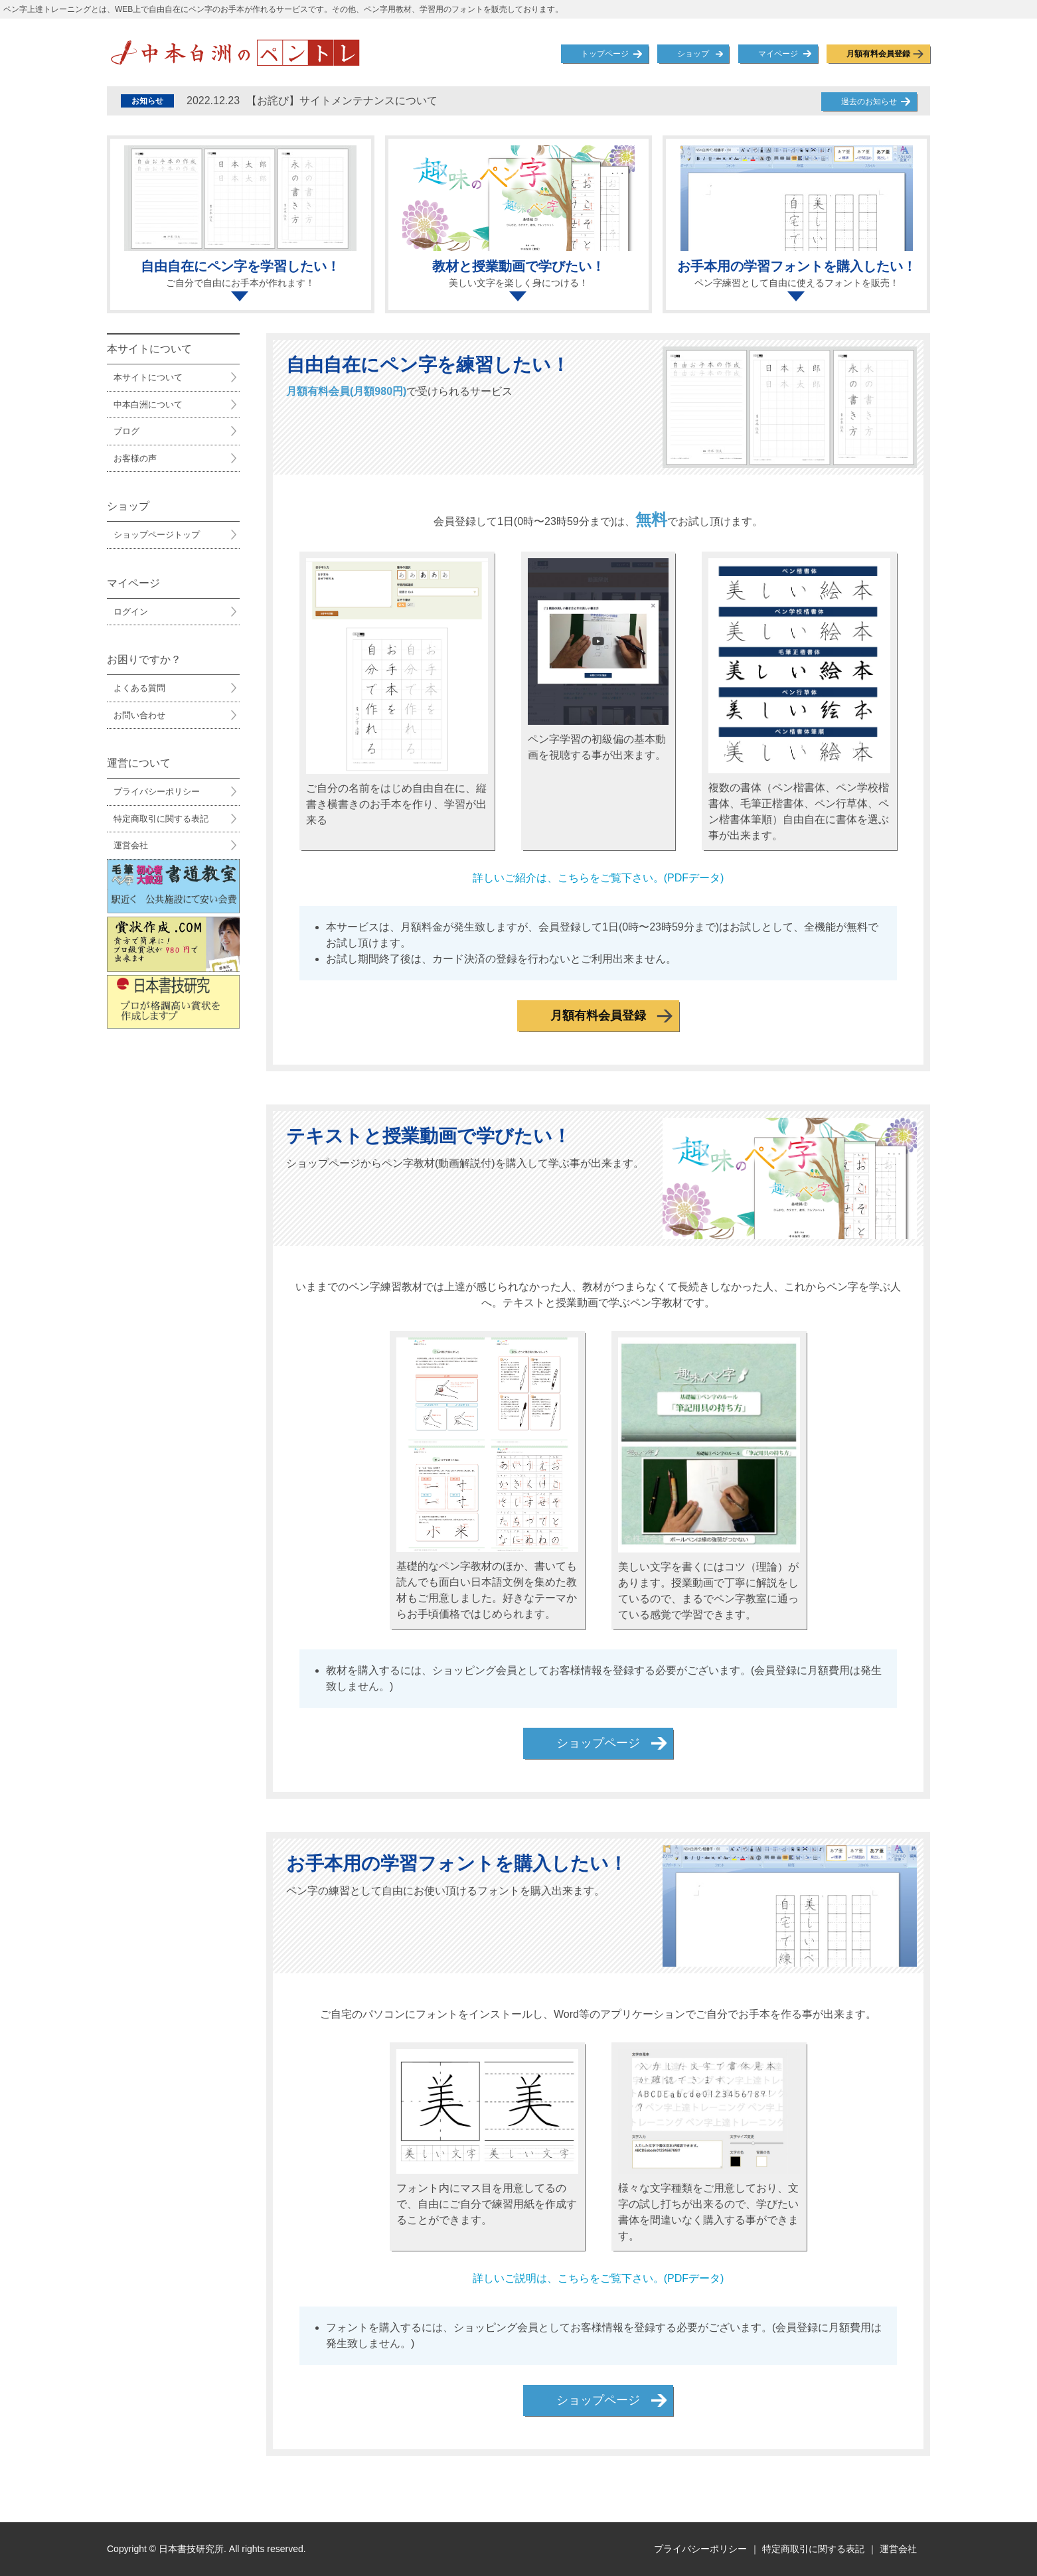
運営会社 (131, 845)
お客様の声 (135, 458)
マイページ (778, 53)
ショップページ (598, 1743)
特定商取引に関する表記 (161, 819)
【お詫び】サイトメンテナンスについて (312, 100)
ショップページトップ (157, 535)
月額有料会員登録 (878, 53)
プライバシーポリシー (157, 791)
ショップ (693, 53)
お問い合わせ (139, 715)
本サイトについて (148, 377)
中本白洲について (148, 405)
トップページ (605, 53)
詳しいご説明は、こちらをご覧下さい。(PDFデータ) (598, 2278)
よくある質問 (139, 688)
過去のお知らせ (869, 101)
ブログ (126, 431)
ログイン (131, 612)
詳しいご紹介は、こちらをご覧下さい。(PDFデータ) (598, 877)
